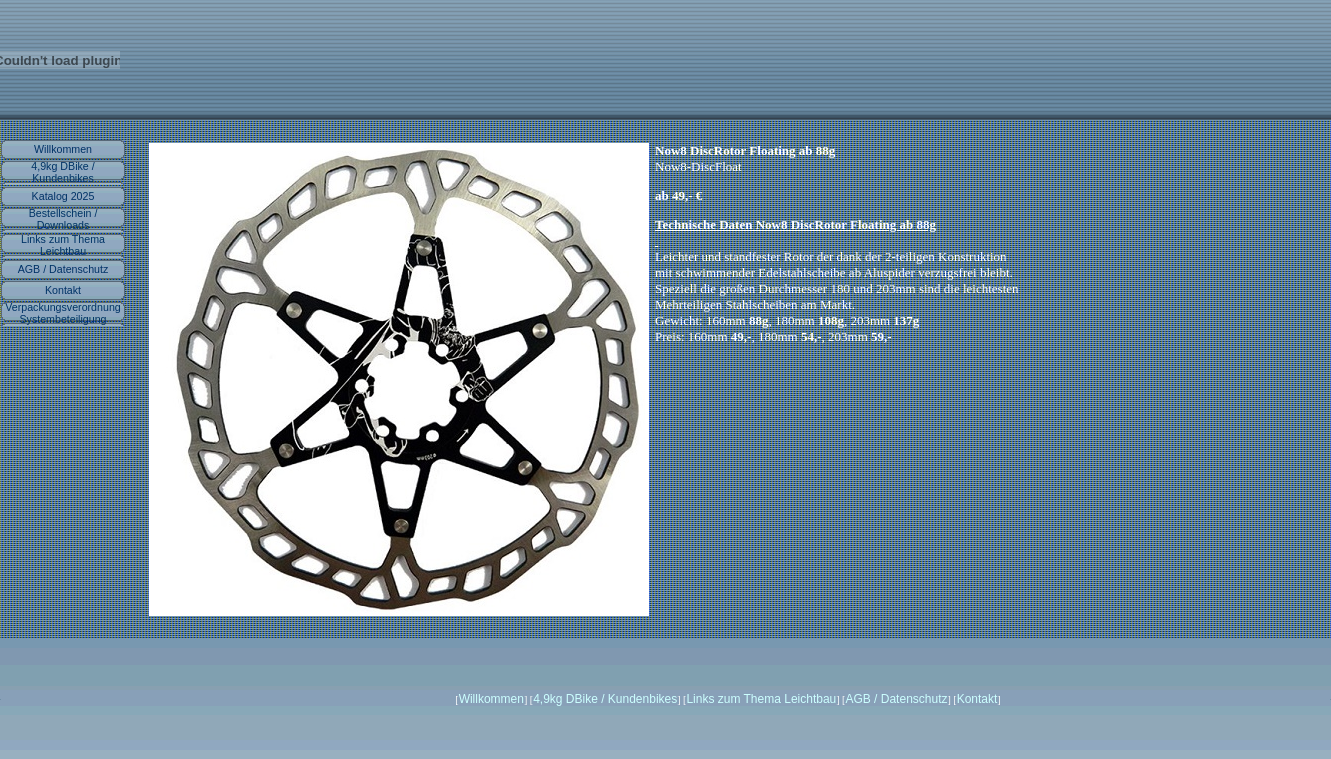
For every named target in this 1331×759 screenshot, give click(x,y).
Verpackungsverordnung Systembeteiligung (63, 313)
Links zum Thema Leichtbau (63, 245)
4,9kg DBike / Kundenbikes (62, 172)
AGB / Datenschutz (63, 269)
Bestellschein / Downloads (63, 219)
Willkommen (63, 149)
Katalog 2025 (63, 196)
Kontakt (63, 290)
